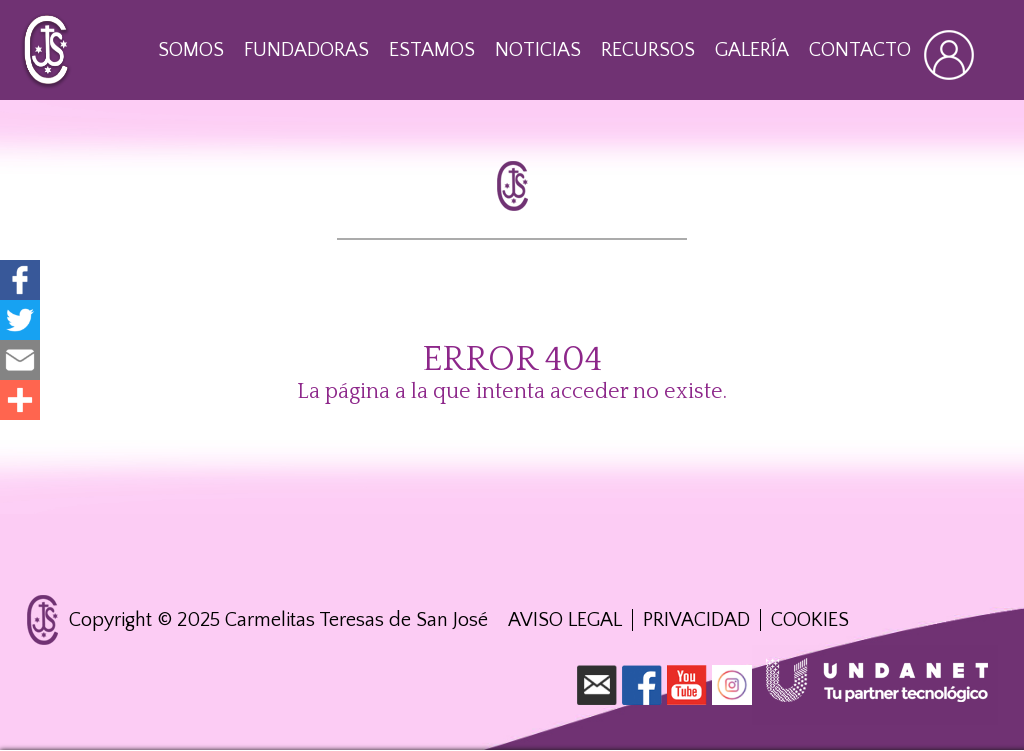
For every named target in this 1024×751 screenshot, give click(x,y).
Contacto (860, 50)
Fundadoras (306, 50)
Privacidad (696, 620)
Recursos (648, 50)
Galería (752, 50)
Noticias (538, 50)
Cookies (810, 620)
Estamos (432, 50)
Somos (191, 50)
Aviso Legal (565, 620)
